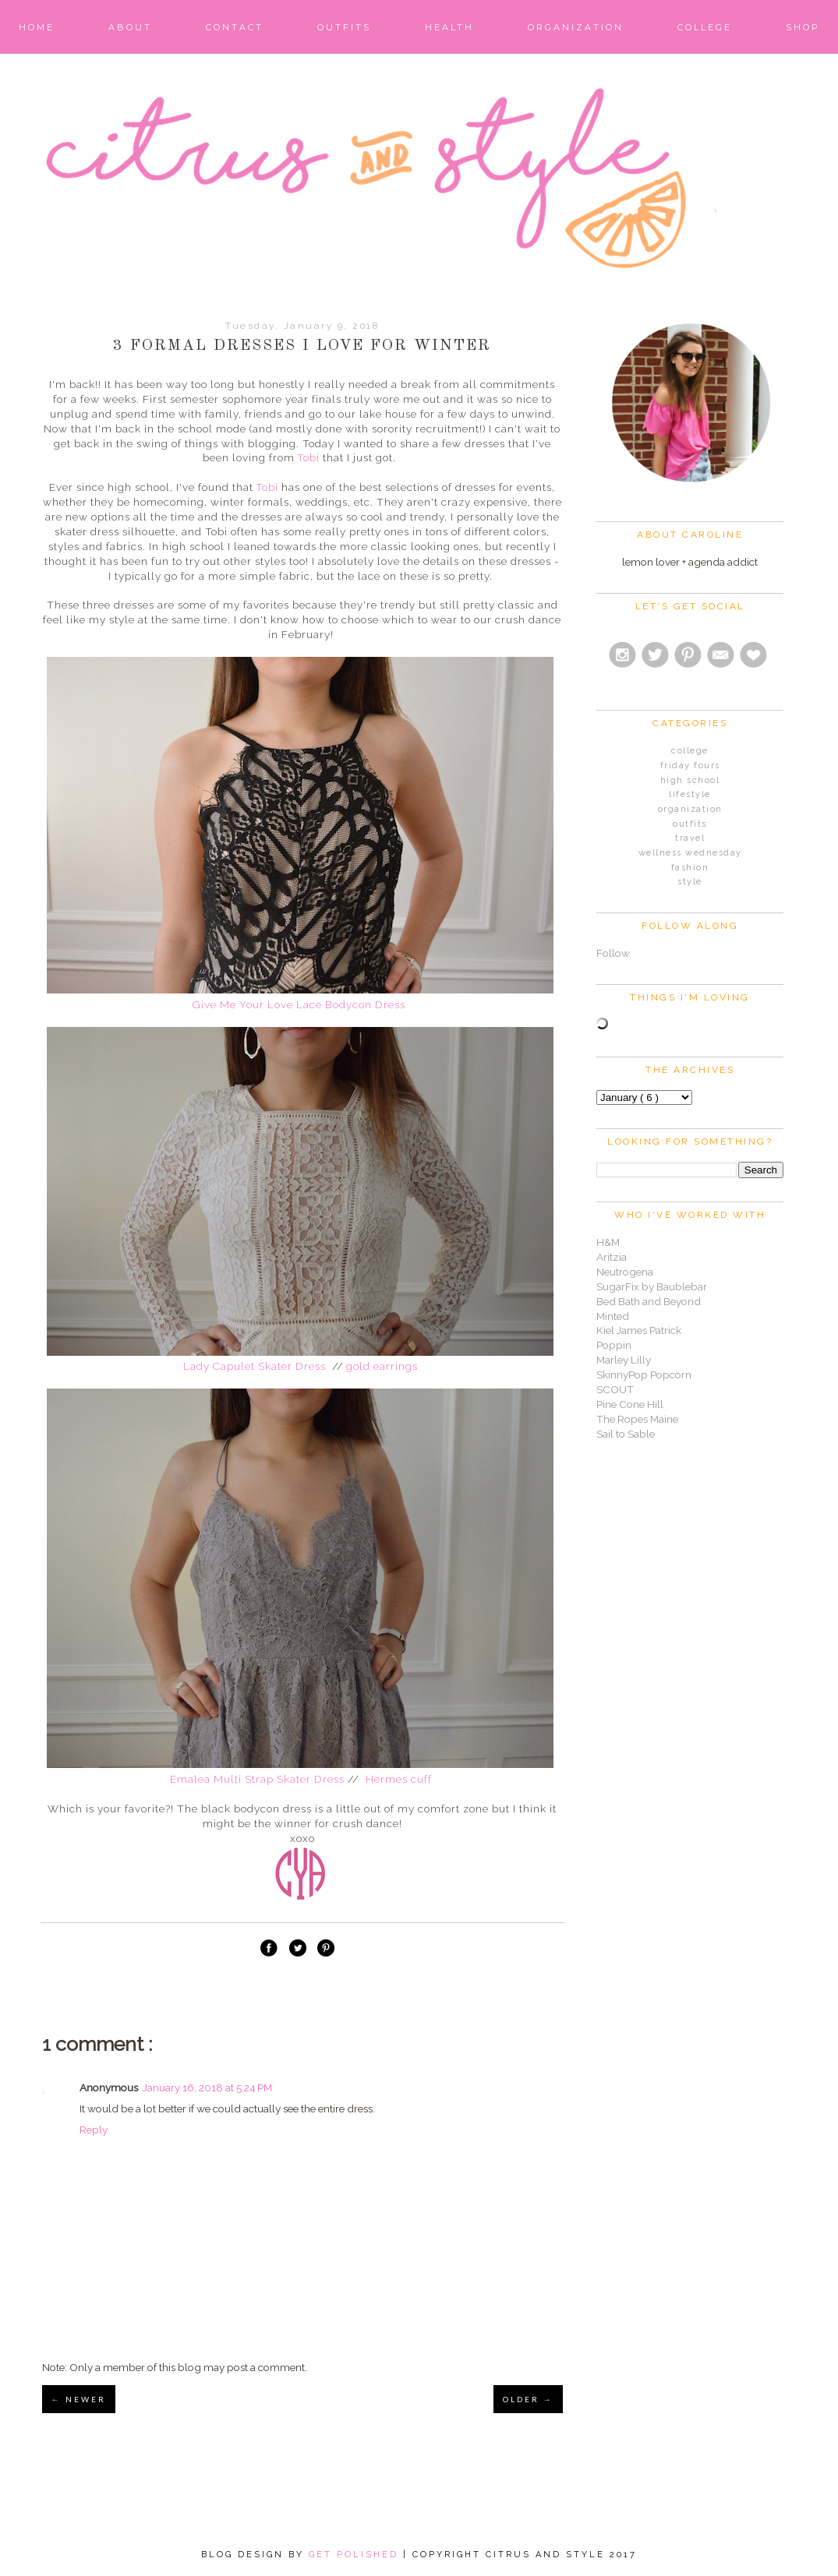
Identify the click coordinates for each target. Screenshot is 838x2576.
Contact (234, 27)
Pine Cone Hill (629, 1404)
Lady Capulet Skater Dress (256, 1366)
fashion (690, 868)
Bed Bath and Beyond (648, 1301)
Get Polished (356, 2555)
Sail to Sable (625, 1433)
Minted (612, 1316)
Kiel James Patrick (638, 1330)
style (689, 882)
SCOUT (615, 1389)
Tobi (308, 457)
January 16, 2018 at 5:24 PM (207, 2087)
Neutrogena (624, 1271)
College (704, 27)
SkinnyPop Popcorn (643, 1374)
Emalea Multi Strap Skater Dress (257, 1779)
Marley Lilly (623, 1359)
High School (690, 780)
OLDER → (528, 2399)
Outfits (344, 27)
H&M (608, 1242)
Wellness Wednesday (690, 853)
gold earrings (382, 1366)
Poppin (613, 1345)
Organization (576, 27)
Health (449, 27)
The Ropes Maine (637, 1419)
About (130, 27)
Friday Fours (690, 765)
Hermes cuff (400, 1779)
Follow (613, 953)
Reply (94, 2129)
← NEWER (78, 2399)
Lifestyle (690, 794)
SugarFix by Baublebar (651, 1286)
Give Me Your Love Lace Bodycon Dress (300, 1004)
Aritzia (611, 1257)
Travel (690, 838)
